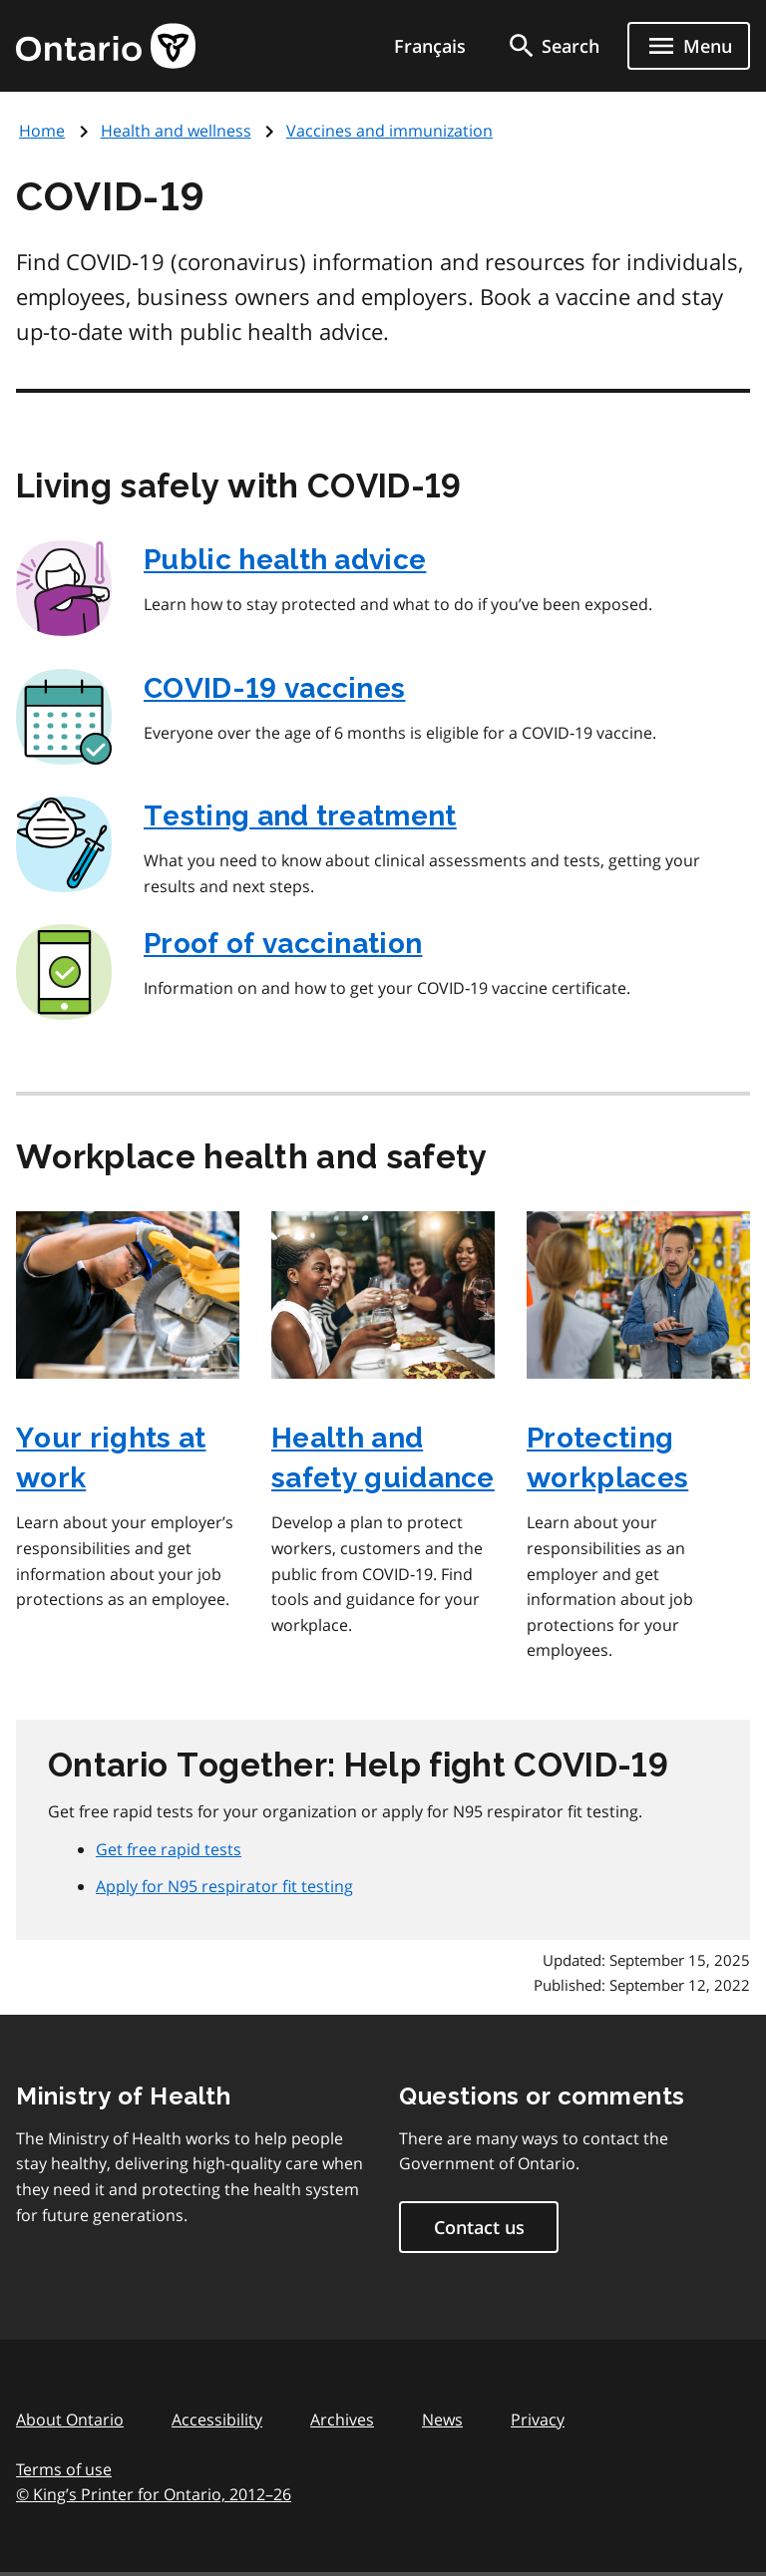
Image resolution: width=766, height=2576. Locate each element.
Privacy (538, 2419)
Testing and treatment (300, 816)
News (442, 2419)
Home (42, 131)
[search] (552, 46)
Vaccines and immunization (389, 131)
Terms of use (64, 2469)
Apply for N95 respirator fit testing (224, 1886)
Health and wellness (176, 131)
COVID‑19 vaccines (274, 688)
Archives (342, 2419)
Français (430, 46)
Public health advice (285, 559)
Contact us (479, 2227)
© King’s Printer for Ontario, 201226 (153, 2493)
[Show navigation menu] (688, 46)
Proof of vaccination (283, 943)
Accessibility (217, 2419)
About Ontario (70, 2419)
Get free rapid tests (168, 1849)
